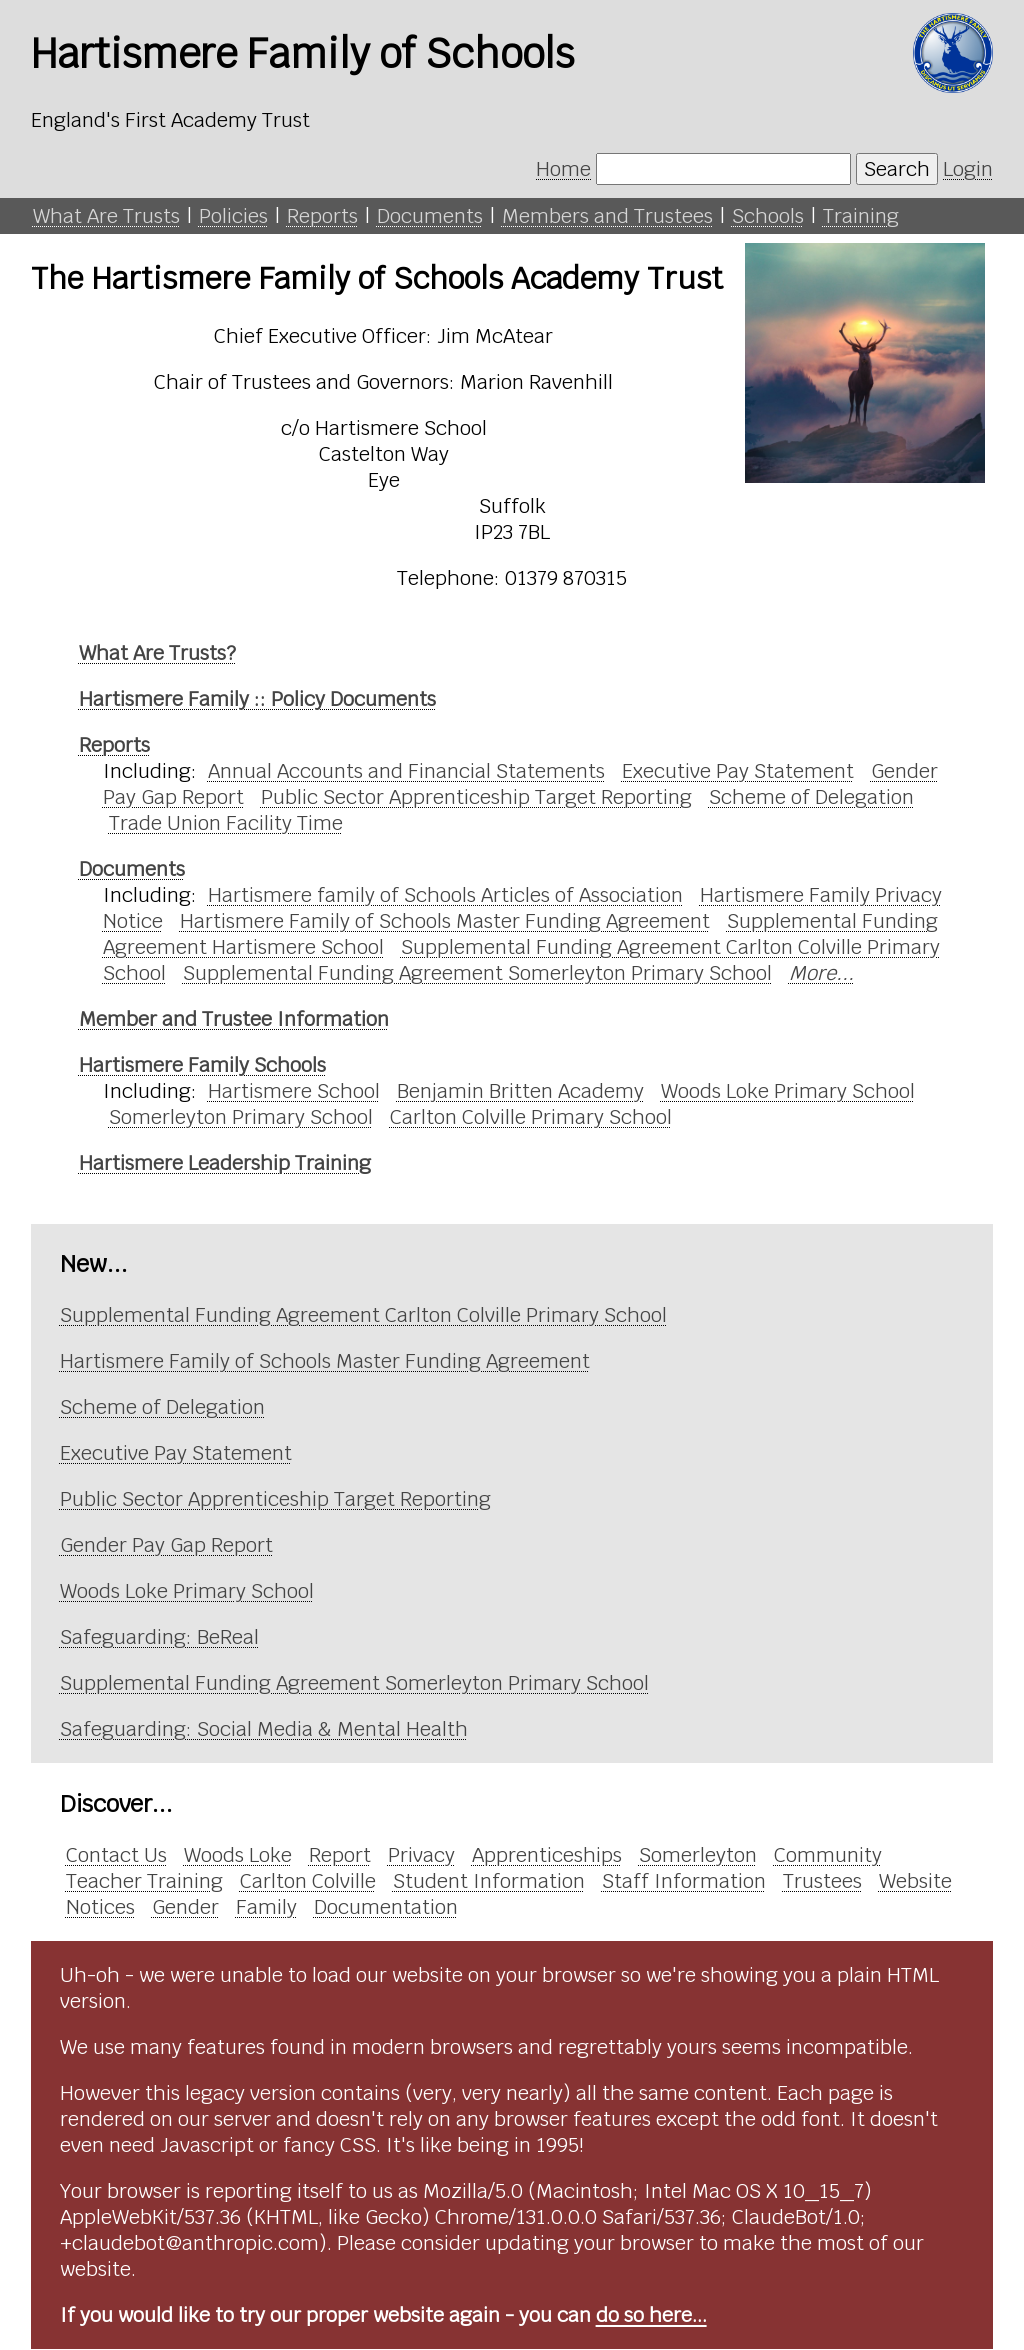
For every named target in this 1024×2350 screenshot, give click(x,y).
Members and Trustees (607, 216)
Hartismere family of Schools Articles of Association (445, 895)
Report (340, 1855)
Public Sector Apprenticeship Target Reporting (476, 797)
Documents (430, 216)
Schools (768, 216)
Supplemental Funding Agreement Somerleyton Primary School (477, 973)
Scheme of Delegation (811, 797)
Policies (233, 216)
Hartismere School (294, 1091)
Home (563, 169)
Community (828, 1855)
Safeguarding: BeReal (159, 1637)
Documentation (386, 1907)
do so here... (651, 2315)
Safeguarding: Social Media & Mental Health (264, 1729)
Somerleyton (698, 1855)
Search (897, 169)
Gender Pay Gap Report (166, 1545)
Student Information (489, 1881)
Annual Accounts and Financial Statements (406, 771)
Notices (100, 1907)
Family (266, 1907)
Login (968, 169)
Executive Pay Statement (738, 771)
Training (861, 216)
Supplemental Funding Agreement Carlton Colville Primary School (363, 1315)
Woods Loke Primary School (788, 1091)
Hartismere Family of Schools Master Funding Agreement (445, 921)
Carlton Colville (308, 1881)
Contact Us (116, 1855)
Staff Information (684, 1881)
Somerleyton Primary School (241, 1117)
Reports (322, 216)
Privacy (421, 1855)
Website (915, 1881)
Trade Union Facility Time (226, 823)
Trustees (822, 1881)
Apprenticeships (547, 1855)
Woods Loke (238, 1855)
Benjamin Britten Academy (520, 1091)
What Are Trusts (106, 216)
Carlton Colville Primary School (531, 1117)
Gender (185, 1907)
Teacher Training (144, 1881)
